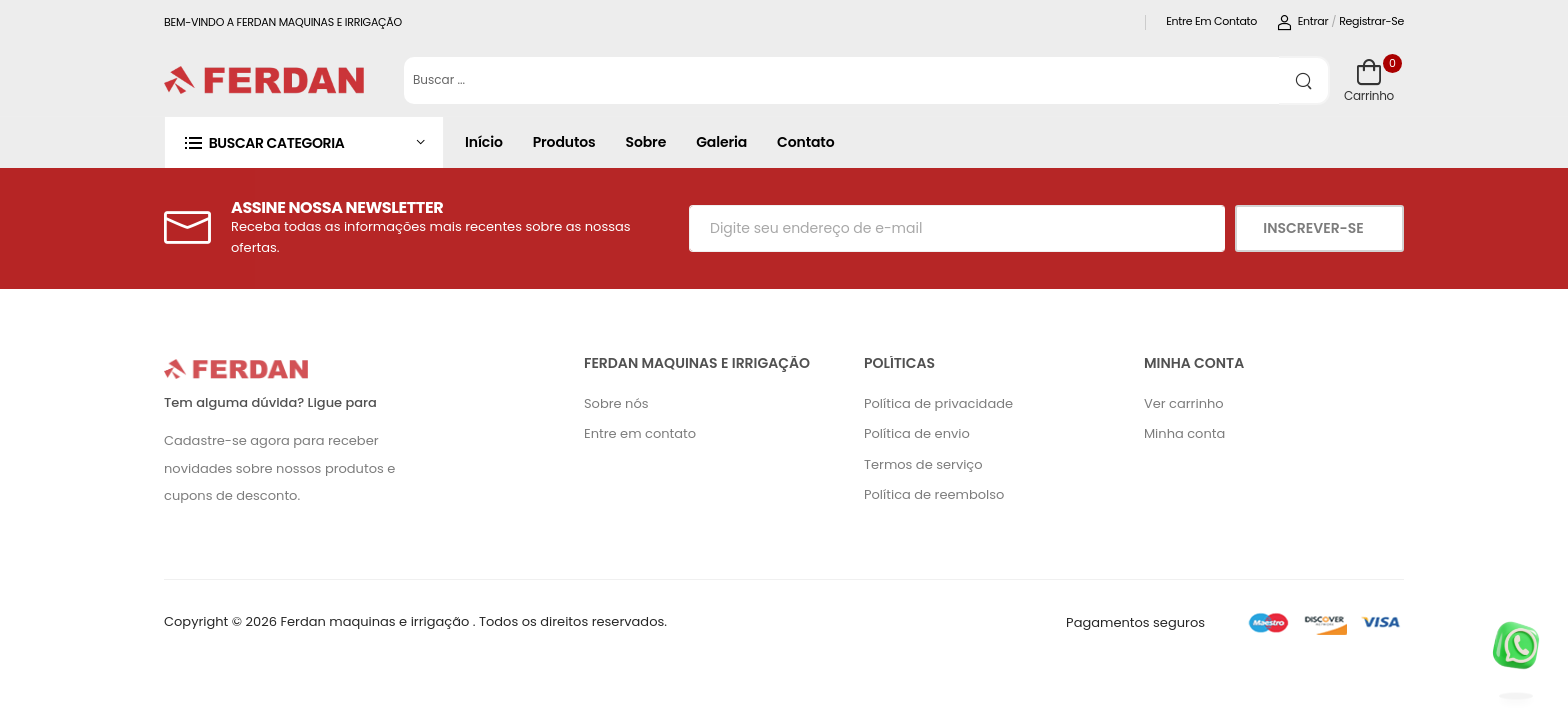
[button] (304, 142)
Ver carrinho (1184, 403)
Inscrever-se (1315, 228)
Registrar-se (1371, 21)
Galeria (721, 142)
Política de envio (917, 433)
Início (484, 142)
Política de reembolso (934, 494)
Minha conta (1184, 433)
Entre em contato (1211, 21)
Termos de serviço (923, 464)
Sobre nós (616, 403)
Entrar (1302, 21)
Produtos (564, 142)
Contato (805, 142)
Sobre (646, 142)
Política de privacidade (938, 403)
